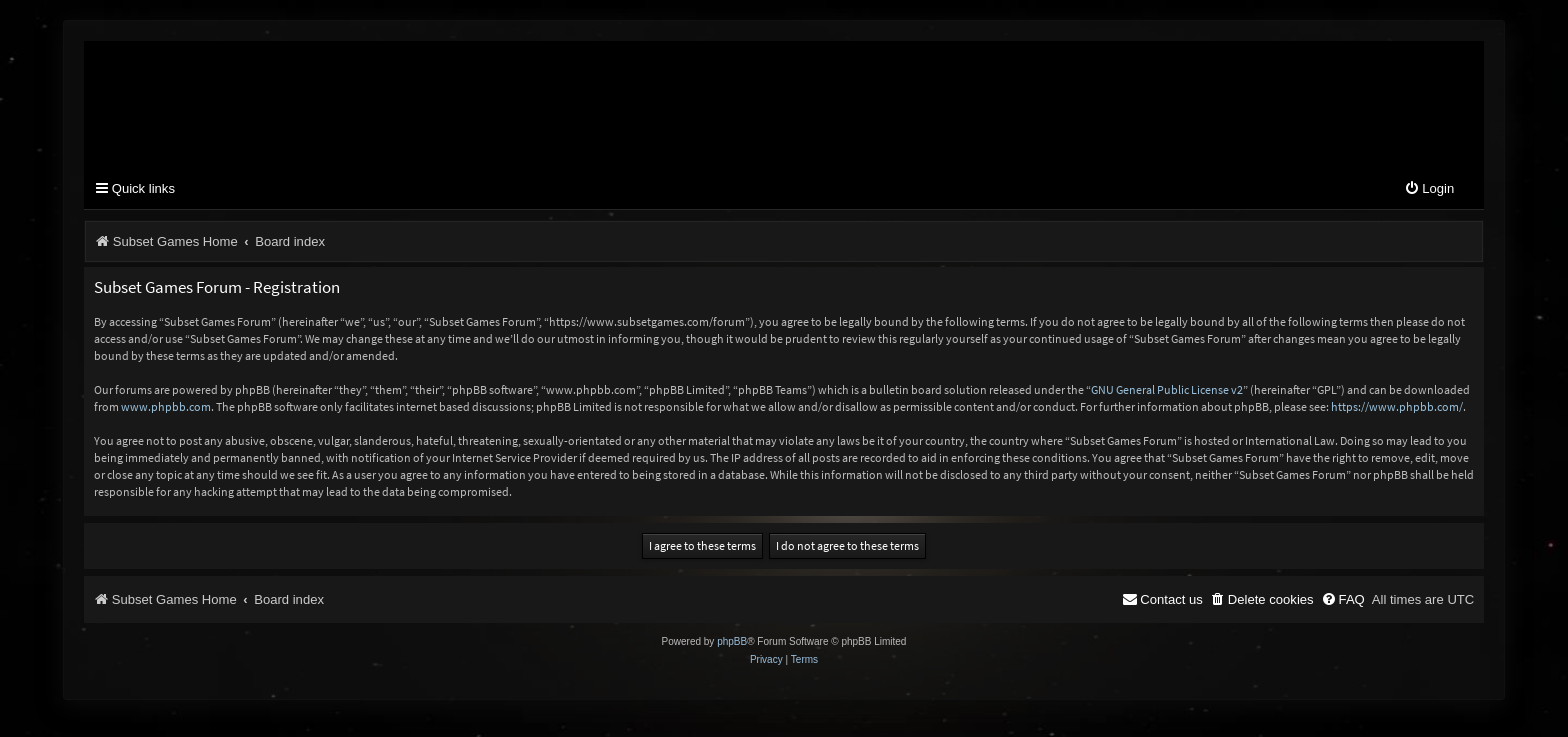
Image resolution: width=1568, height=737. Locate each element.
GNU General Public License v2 (1167, 389)
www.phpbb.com (166, 406)
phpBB (732, 641)
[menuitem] (1429, 189)
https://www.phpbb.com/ (1397, 406)
